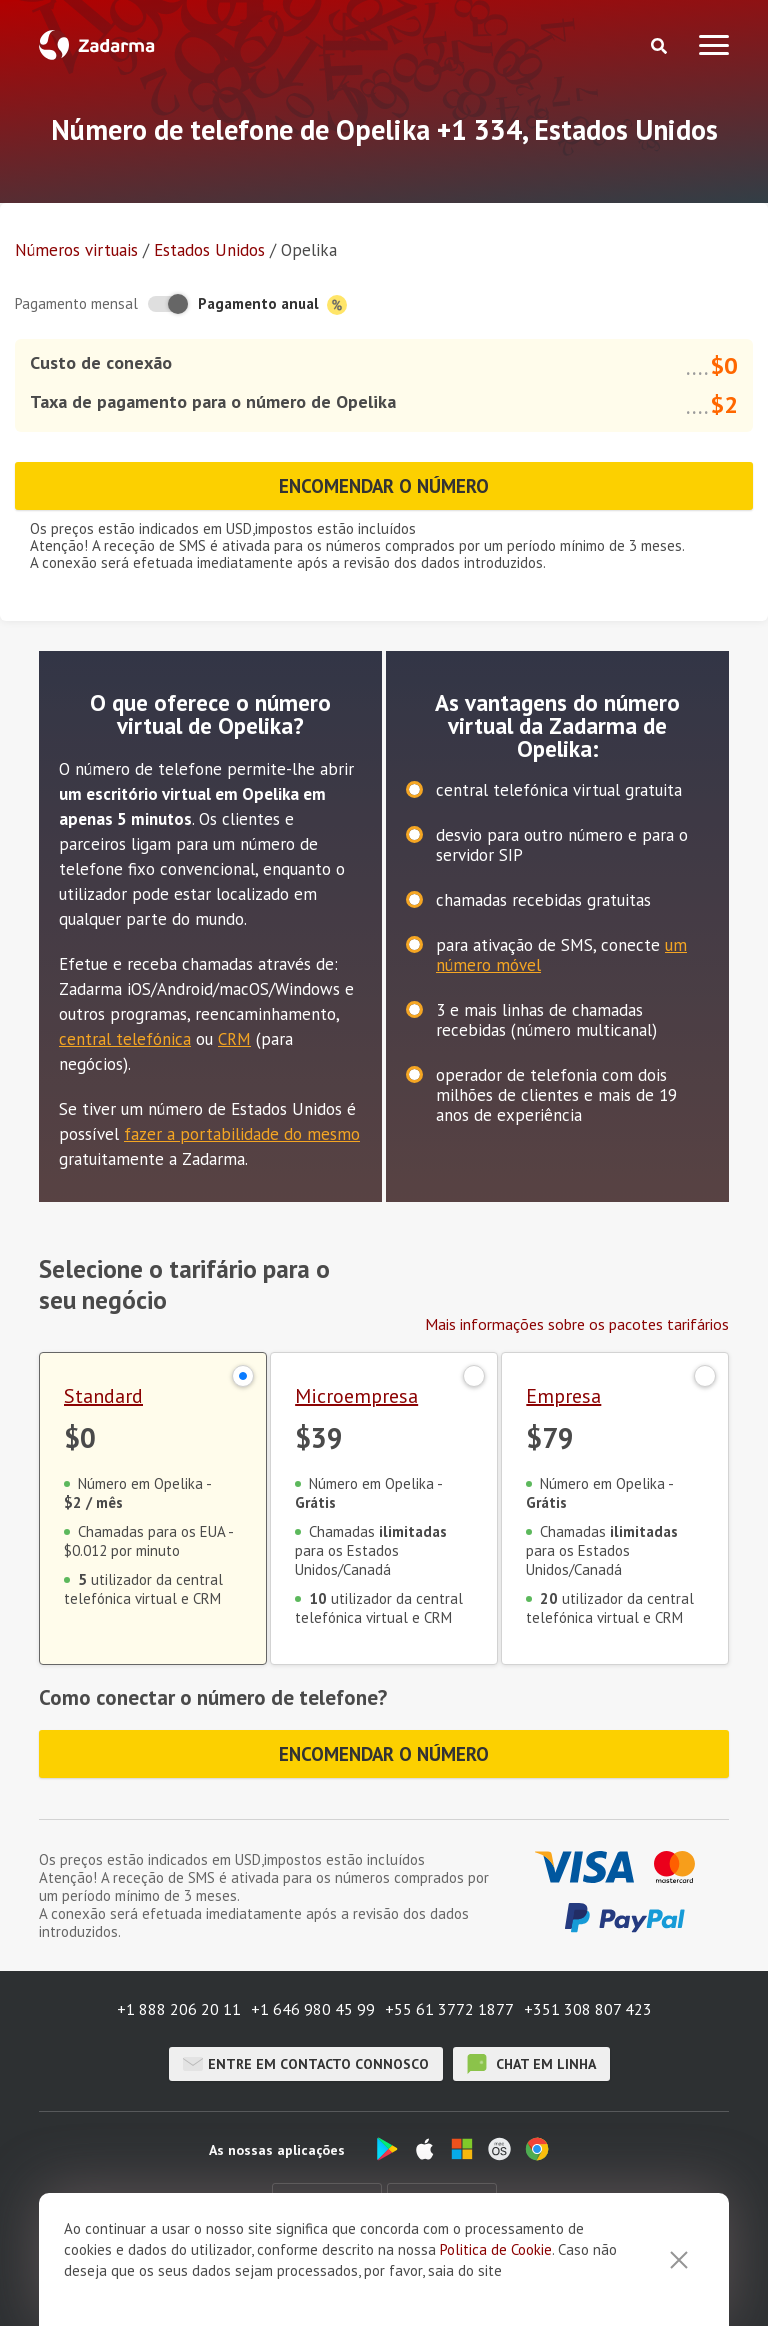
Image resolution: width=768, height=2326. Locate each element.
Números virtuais (76, 250)
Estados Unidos (209, 250)
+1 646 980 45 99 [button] (313, 2009)
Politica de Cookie (496, 2249)
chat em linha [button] (531, 2064)
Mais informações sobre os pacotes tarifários (577, 1324)
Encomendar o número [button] (384, 486)
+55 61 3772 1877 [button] (449, 2009)
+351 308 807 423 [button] (588, 2009)
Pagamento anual (272, 304)
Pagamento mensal (76, 303)
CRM (234, 1039)
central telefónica (125, 1039)
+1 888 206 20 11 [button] (179, 2009)
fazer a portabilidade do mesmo (242, 1134)
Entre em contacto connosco (306, 2064)
